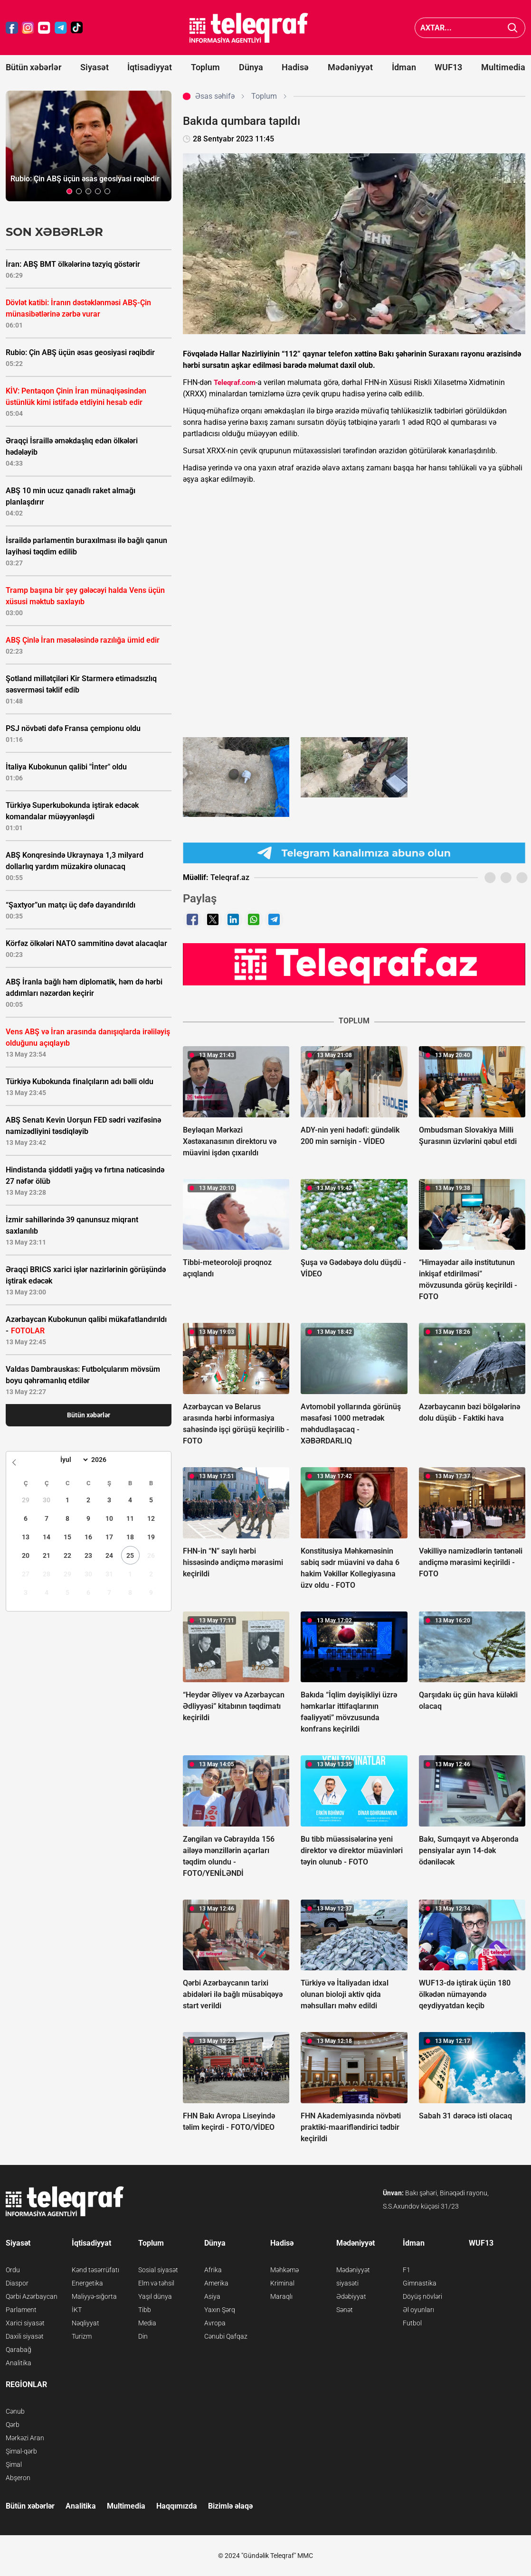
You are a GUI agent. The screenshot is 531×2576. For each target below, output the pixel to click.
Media (147, 2323)
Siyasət (94, 67)
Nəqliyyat (85, 2323)
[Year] (105, 1459)
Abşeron (18, 2478)
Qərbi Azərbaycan (31, 2296)
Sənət (344, 2310)
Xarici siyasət (25, 2323)
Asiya (212, 2296)
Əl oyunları (418, 2310)
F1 (406, 2270)
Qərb (12, 2424)
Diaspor (17, 2283)
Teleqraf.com (235, 382)
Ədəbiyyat (351, 2296)
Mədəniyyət (350, 67)
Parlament (21, 2310)
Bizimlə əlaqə (230, 2505)
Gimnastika (419, 2283)
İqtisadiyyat (149, 67)
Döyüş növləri (422, 2296)
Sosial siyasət (158, 2270)
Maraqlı (281, 2296)
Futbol (412, 2323)
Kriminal (282, 2283)
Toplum (205, 67)
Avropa (215, 2323)
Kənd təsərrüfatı (95, 2270)
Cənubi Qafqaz (225, 2336)
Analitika (18, 2363)
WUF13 (448, 67)
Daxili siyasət (25, 2336)
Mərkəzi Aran (25, 2438)
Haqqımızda (176, 2505)
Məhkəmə (284, 2270)
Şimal (14, 2464)
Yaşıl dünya (155, 2296)
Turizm (82, 2336)
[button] (69, 191)
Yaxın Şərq (219, 2310)
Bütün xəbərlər (33, 67)
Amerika (216, 2283)
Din (143, 2336)
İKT (77, 2310)
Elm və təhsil (156, 2283)
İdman (404, 67)
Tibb (144, 2310)
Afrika (213, 2270)
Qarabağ (18, 2349)
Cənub (15, 2411)
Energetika (87, 2283)
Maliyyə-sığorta (94, 2296)
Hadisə (295, 67)
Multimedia (503, 67)
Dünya (251, 67)
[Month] (73, 1459)
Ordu (13, 2270)
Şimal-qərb (21, 2451)
